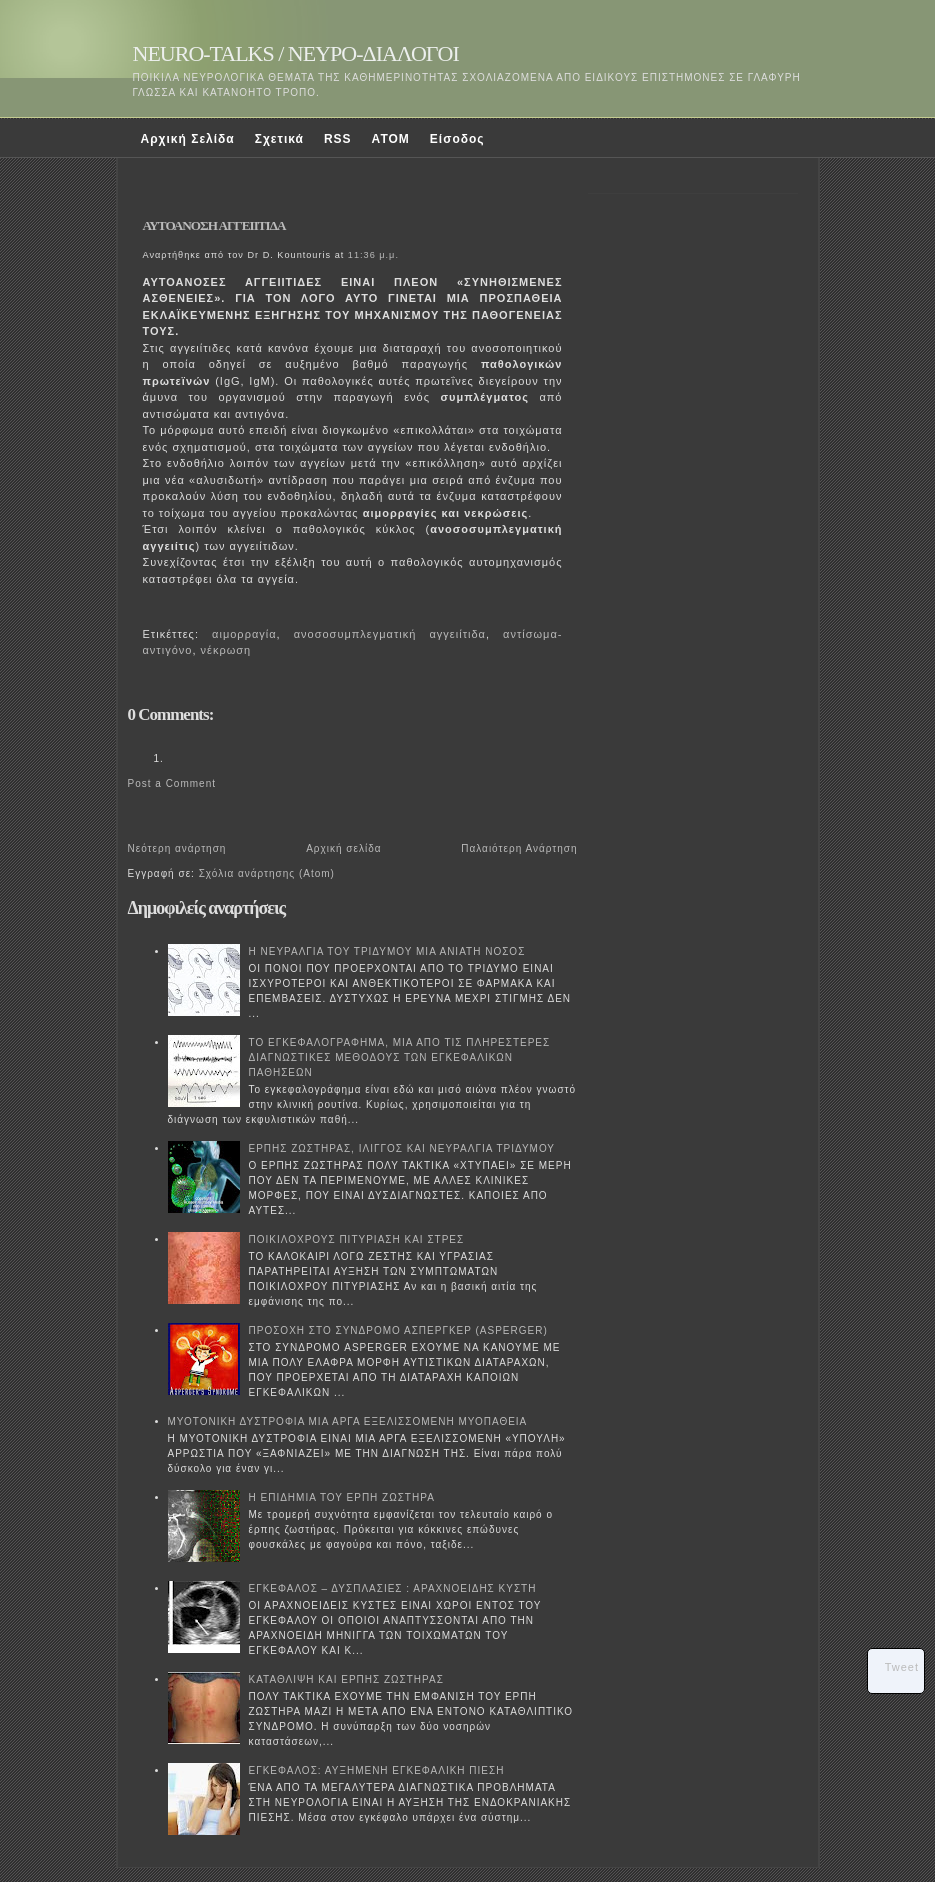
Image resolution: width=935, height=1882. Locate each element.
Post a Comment (172, 783)
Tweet (902, 1667)
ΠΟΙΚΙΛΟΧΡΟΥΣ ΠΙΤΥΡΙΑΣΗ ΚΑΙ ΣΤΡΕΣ (357, 1239)
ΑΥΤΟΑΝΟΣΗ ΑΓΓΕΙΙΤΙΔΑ (214, 225)
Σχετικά (279, 139)
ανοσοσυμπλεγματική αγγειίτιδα (390, 634)
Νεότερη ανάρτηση (177, 848)
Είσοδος (457, 139)
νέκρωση (226, 650)
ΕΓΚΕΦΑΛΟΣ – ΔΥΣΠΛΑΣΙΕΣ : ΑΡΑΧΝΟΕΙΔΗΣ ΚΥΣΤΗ (393, 1588)
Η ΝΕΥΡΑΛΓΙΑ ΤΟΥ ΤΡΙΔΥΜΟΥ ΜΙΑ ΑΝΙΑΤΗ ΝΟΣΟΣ (387, 951)
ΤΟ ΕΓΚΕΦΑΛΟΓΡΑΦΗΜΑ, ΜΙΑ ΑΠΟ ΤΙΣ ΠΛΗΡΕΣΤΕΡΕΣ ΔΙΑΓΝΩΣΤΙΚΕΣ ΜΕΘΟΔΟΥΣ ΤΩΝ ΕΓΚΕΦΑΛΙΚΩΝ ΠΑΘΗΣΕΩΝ (400, 1057)
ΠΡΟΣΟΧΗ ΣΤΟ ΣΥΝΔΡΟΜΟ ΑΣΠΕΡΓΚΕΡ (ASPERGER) (398, 1330)
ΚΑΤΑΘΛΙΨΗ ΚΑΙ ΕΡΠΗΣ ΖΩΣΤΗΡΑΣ (346, 1679)
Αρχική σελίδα (343, 848)
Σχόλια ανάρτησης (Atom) (267, 873)
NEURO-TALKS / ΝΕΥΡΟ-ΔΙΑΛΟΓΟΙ (296, 53)
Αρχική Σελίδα (188, 139)
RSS (338, 139)
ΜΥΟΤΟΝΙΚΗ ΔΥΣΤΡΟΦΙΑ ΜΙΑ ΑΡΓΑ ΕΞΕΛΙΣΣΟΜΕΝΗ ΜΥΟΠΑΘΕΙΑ (348, 1421)
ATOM (391, 139)
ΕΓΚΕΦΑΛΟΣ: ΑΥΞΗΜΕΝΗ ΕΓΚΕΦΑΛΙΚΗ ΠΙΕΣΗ (377, 1770)
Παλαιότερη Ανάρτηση (519, 848)
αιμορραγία (244, 634)
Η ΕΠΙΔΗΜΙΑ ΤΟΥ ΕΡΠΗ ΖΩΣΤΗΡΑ (342, 1497)
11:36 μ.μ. (373, 255)
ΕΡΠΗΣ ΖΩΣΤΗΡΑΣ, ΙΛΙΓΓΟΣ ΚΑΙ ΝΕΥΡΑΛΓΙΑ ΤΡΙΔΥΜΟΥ (402, 1148)
